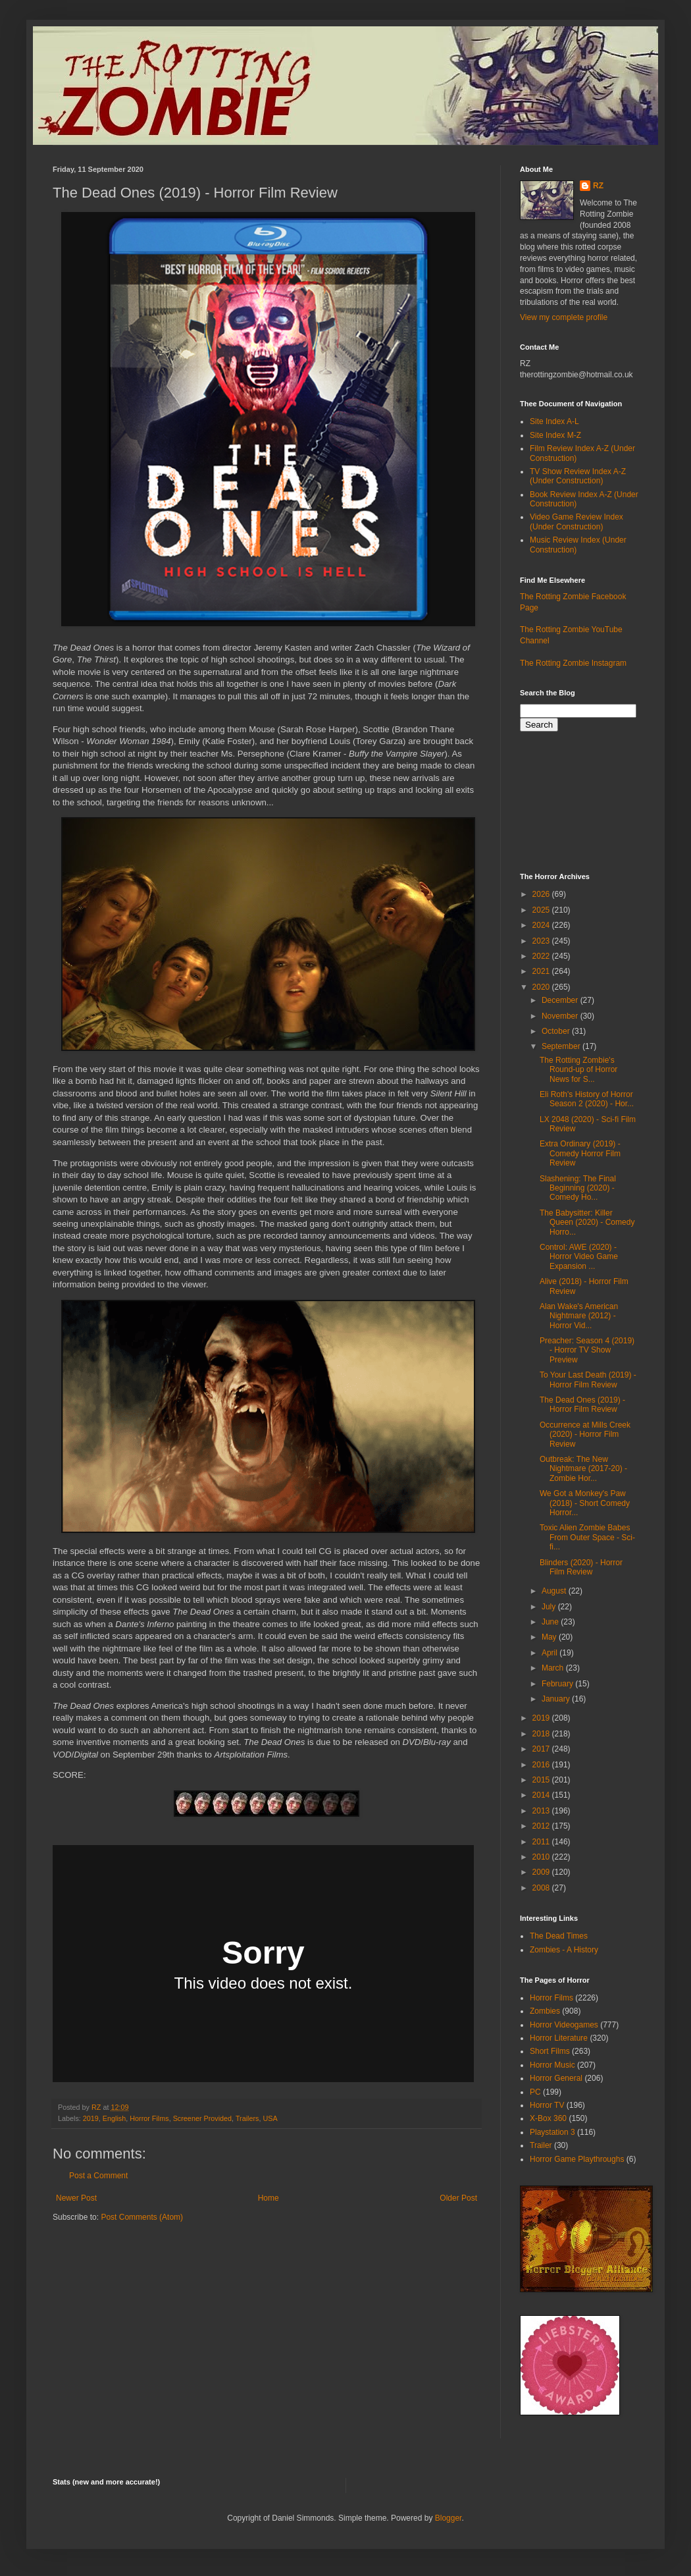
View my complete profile (563, 317)
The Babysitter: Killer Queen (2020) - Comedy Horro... (587, 1222)
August (555, 1591)
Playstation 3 (552, 2132)
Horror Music (552, 2065)
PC (535, 2092)
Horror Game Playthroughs (577, 2159)
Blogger (448, 2518)
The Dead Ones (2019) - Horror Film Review (582, 1404)
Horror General (556, 2078)
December (561, 1000)
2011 (542, 1841)
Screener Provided (202, 2118)
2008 (542, 1887)
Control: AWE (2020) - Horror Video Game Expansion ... (579, 1257)
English (114, 2118)
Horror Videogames (564, 2024)
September (562, 1046)
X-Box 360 (548, 2118)
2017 (542, 1749)
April (550, 1652)
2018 (542, 1733)
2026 (542, 894)
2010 (542, 1857)
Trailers (247, 2118)
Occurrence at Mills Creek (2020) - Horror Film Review (585, 1434)
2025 (542, 910)
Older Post (458, 2198)
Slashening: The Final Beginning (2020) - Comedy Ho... (578, 1188)
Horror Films (149, 2118)
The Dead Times (559, 1936)
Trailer (541, 2145)
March (554, 1668)
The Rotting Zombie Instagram (573, 663)
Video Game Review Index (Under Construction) (576, 521)
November (561, 1016)
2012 (542, 1826)
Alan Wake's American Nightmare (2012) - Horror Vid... (579, 1316)
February (558, 1683)
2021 (542, 971)
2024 (542, 925)
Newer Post (76, 2198)
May (550, 1637)
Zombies (545, 2011)
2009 (542, 1872)
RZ (598, 185)
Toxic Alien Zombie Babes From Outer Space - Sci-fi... (587, 1537)
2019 (91, 2118)
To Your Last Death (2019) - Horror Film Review (588, 1379)
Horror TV (547, 2105)
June (551, 1621)
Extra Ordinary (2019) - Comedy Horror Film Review (580, 1153)
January (557, 1699)
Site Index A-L (554, 421)
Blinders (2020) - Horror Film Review (581, 1567)
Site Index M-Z (555, 435)
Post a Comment (98, 2175)
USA (270, 2118)
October (557, 1031)
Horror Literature (559, 2038)
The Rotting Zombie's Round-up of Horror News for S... (578, 1070)
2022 (542, 956)
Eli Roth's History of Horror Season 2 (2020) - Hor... (587, 1099)
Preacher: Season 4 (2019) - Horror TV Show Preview (587, 1350)
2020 (542, 987)
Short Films (550, 2051)
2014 (542, 1795)
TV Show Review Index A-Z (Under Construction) (578, 476)
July (550, 1606)
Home (268, 2198)
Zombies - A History (564, 1949)
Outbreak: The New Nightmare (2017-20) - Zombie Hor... (583, 1469)
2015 (542, 1779)
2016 (542, 1764)
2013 (542, 1810)
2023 (542, 941)
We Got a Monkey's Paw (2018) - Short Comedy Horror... (585, 1503)
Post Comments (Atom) (142, 2217)
